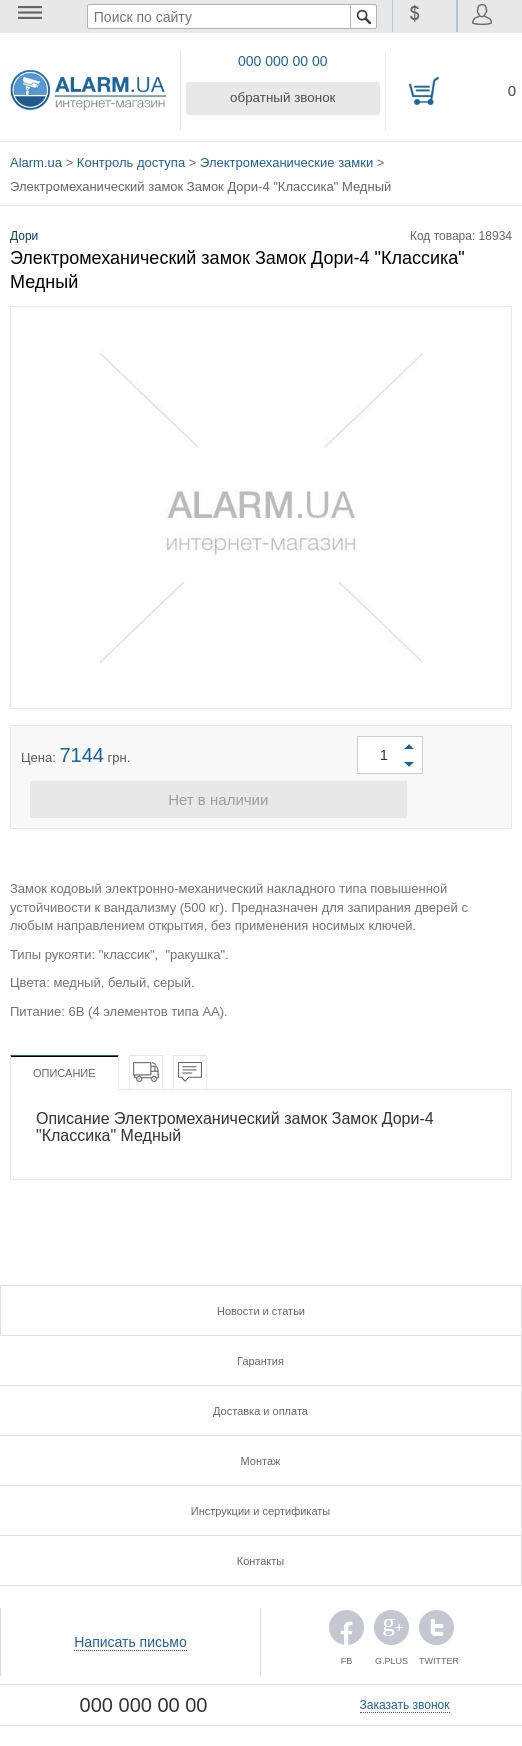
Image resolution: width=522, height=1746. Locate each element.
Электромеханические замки (286, 159)
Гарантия (260, 1357)
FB (346, 1628)
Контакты (261, 1557)
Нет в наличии (261, 796)
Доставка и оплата (260, 1407)
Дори (24, 229)
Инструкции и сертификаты (260, 1507)
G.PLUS (391, 1628)
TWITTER (436, 1628)
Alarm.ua (36, 159)
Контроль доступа (131, 159)
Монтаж (261, 1457)
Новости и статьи (261, 1307)
